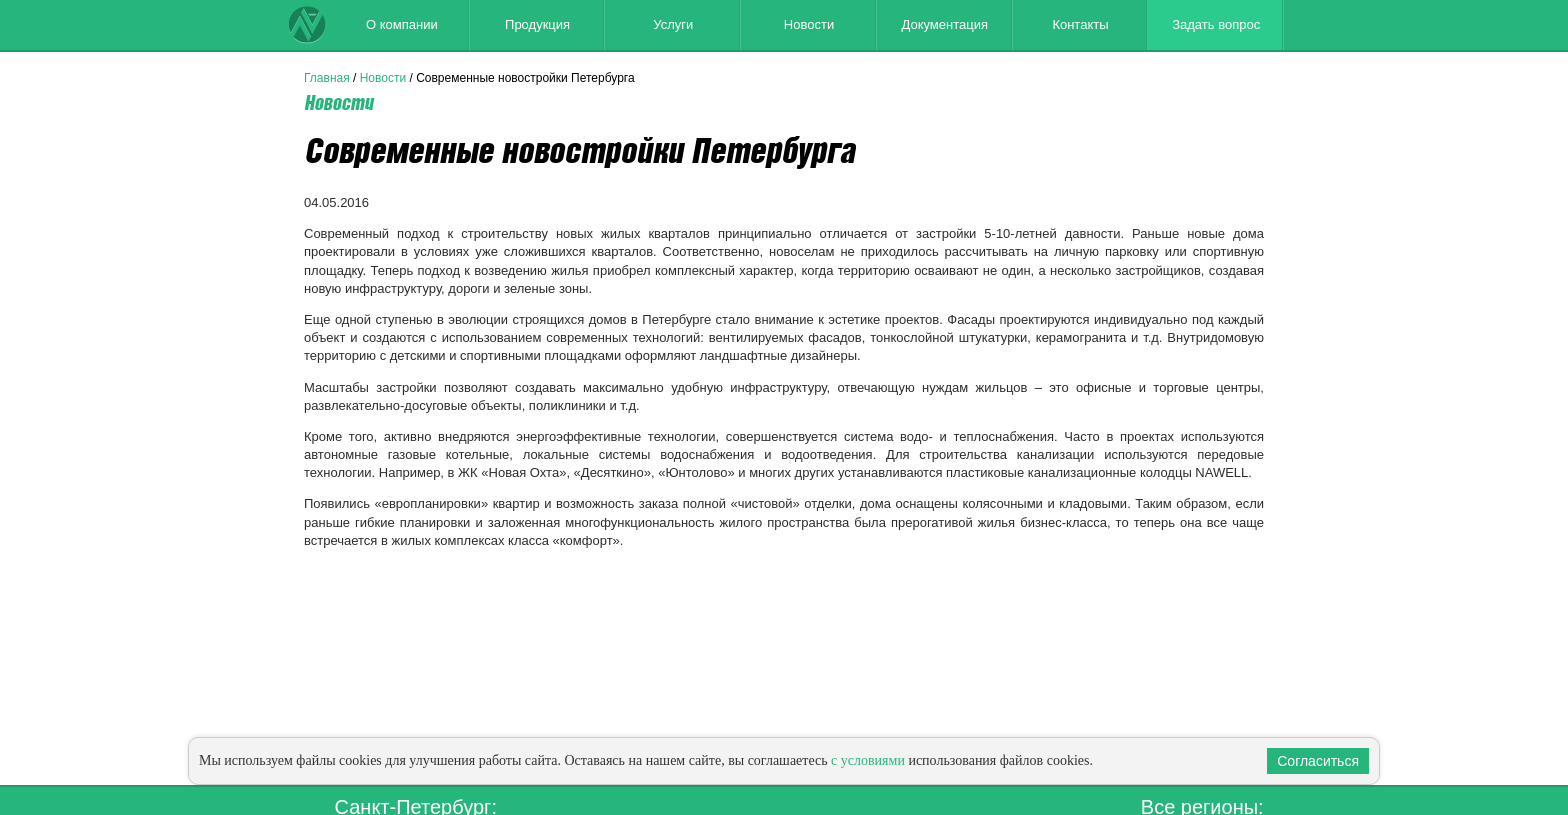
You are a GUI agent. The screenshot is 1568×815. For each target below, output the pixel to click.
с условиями (868, 760)
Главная (327, 78)
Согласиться (1318, 761)
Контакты (1080, 24)
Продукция (537, 24)
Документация (944, 24)
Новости (809, 24)
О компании (402, 24)
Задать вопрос (1216, 24)
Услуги (673, 24)
